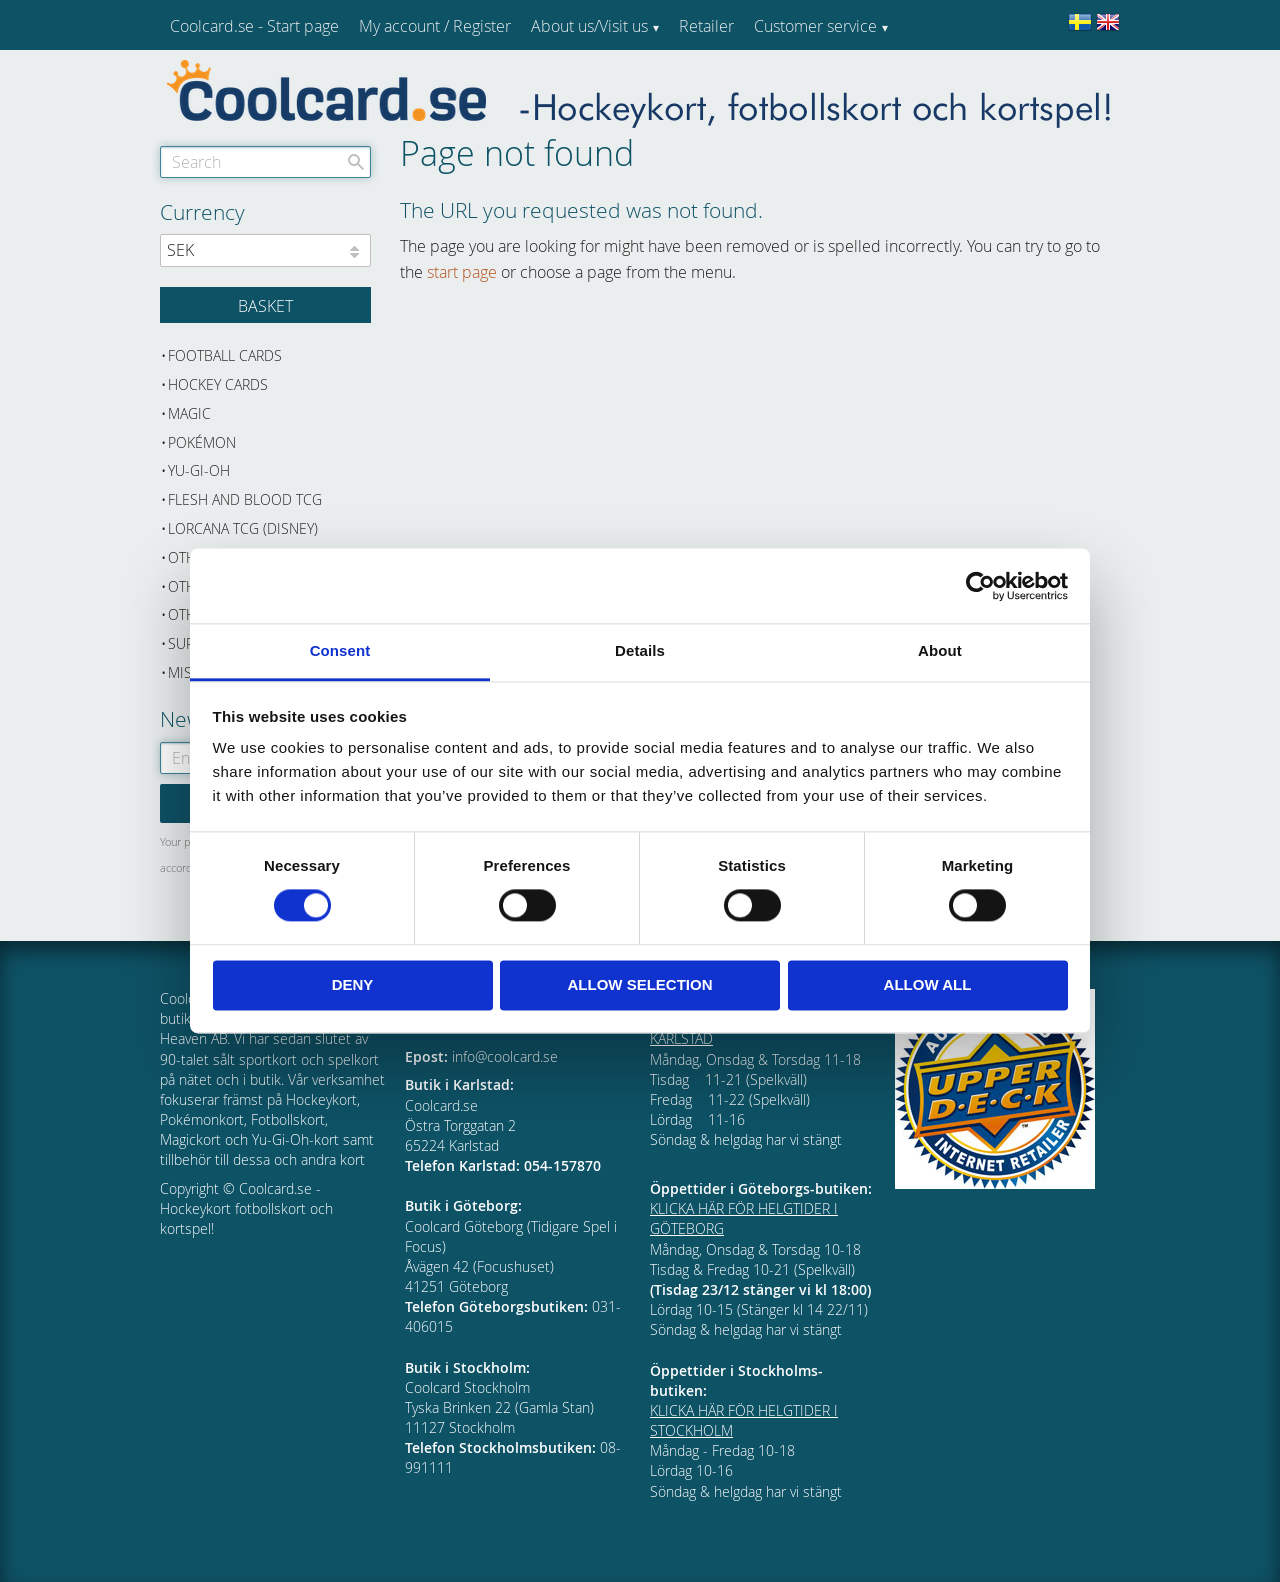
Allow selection (640, 984)
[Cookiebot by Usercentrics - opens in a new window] (980, 586)
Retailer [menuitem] (706, 26)
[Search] (356, 162)
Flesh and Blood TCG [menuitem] (245, 499)
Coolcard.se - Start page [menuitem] (254, 26)
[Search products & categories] (265, 162)
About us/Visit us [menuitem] (589, 26)
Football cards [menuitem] (225, 355)
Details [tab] (640, 650)
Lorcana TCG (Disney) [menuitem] (243, 528)
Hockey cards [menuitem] (218, 384)
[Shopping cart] (265, 305)
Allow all (928, 984)
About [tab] (940, 650)
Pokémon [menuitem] (202, 442)
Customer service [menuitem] (815, 26)
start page (462, 272)
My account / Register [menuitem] (435, 26)
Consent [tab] (340, 650)
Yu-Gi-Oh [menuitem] (199, 470)
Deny (353, 984)
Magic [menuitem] (189, 413)
